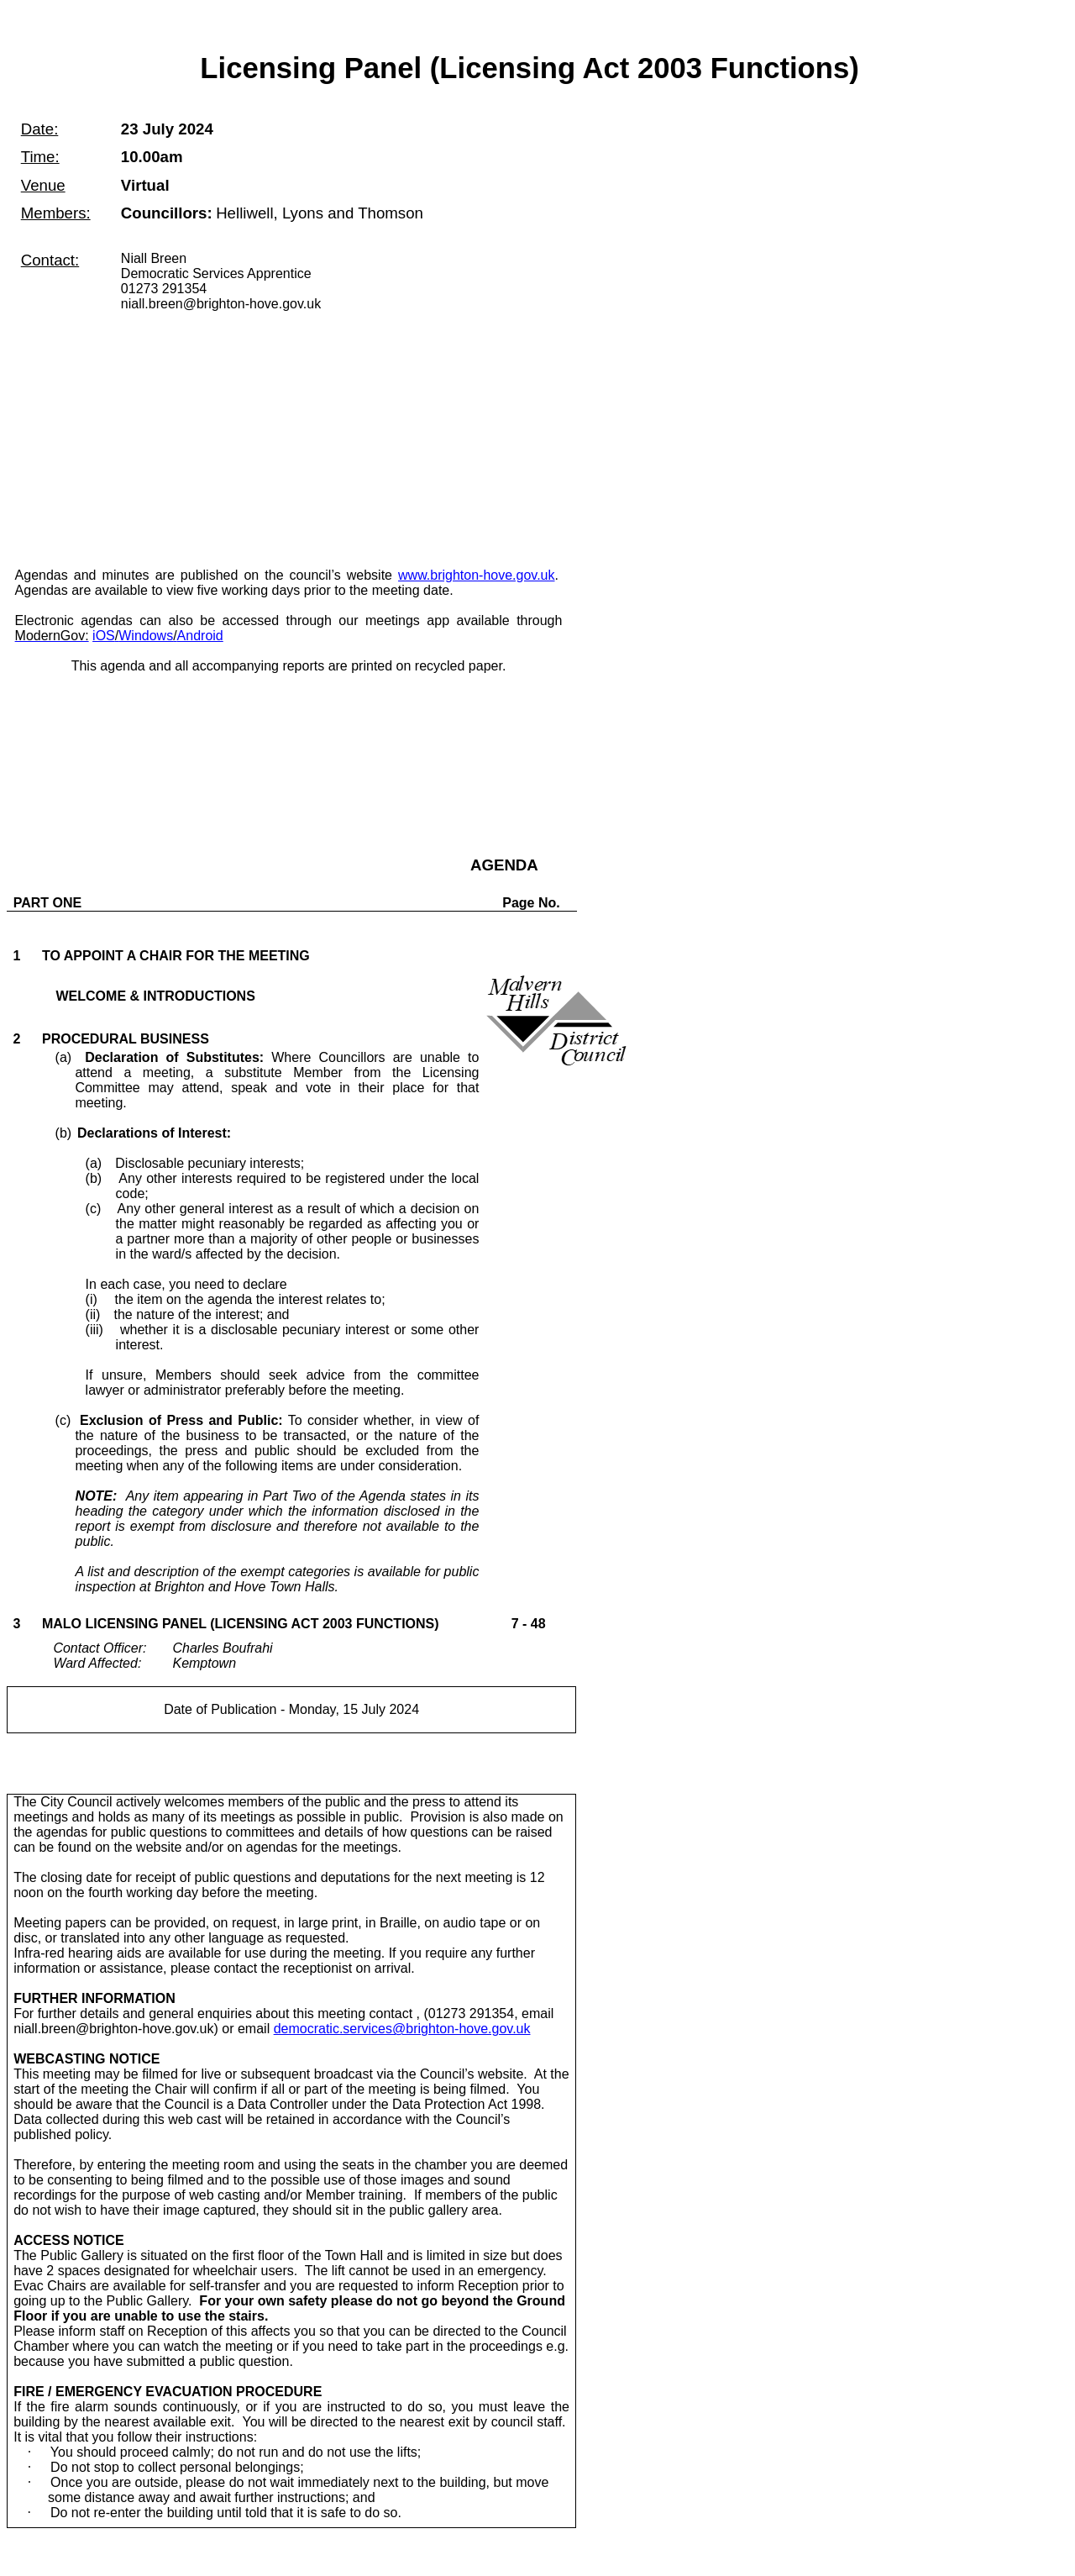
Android (200, 635)
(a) (160, 1057)
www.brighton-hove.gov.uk (476, 575)
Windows (145, 635)
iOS (103, 635)
